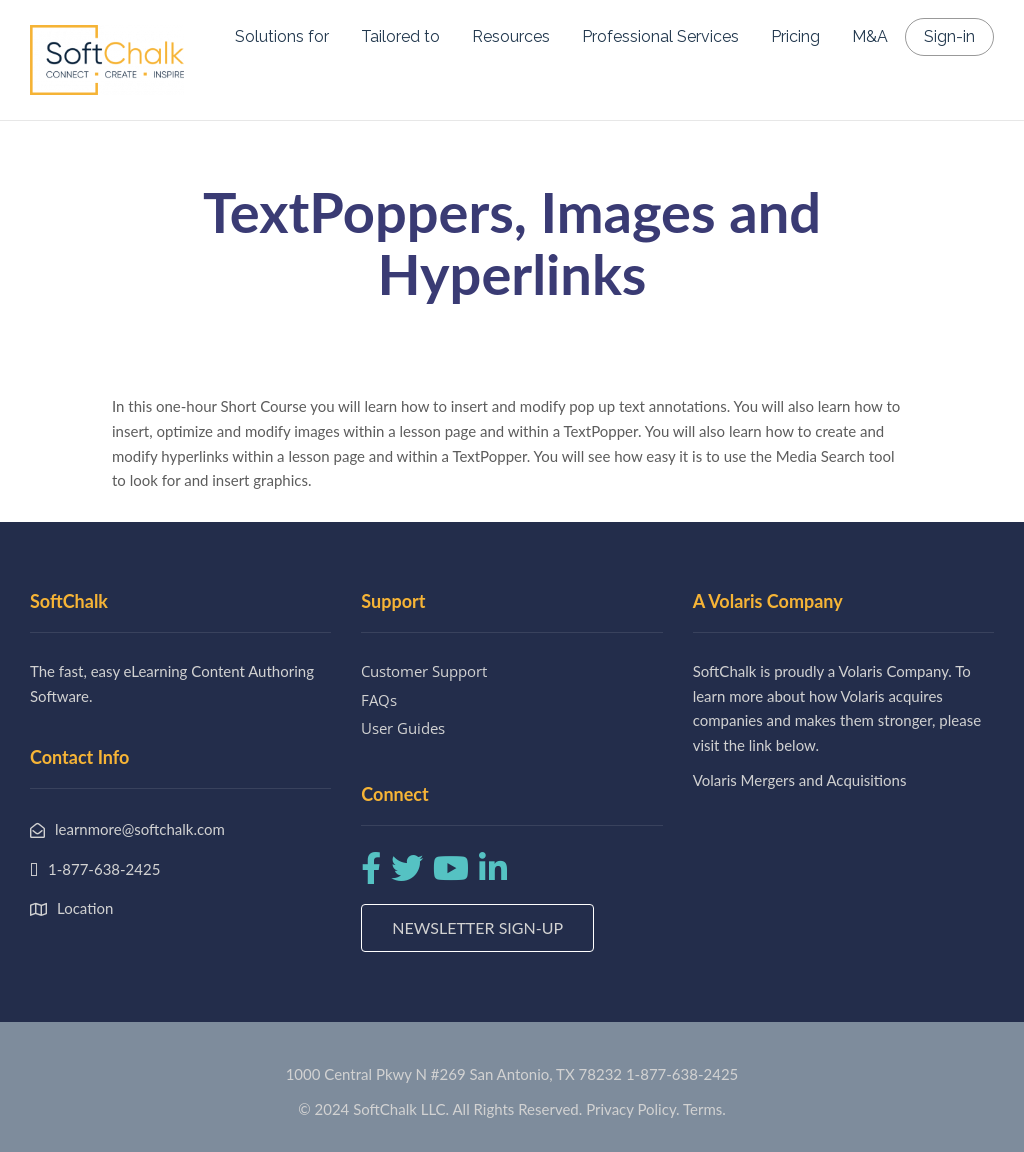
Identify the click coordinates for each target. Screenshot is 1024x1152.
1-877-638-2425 (682, 1074)
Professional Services (660, 36)
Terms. (704, 1109)
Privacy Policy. (633, 1109)
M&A (870, 36)
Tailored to (400, 36)
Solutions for (282, 36)
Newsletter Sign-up (477, 927)
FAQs (379, 700)
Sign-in (949, 36)
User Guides (403, 728)
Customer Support (424, 671)
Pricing (795, 36)
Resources (511, 36)
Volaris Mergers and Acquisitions (800, 780)
